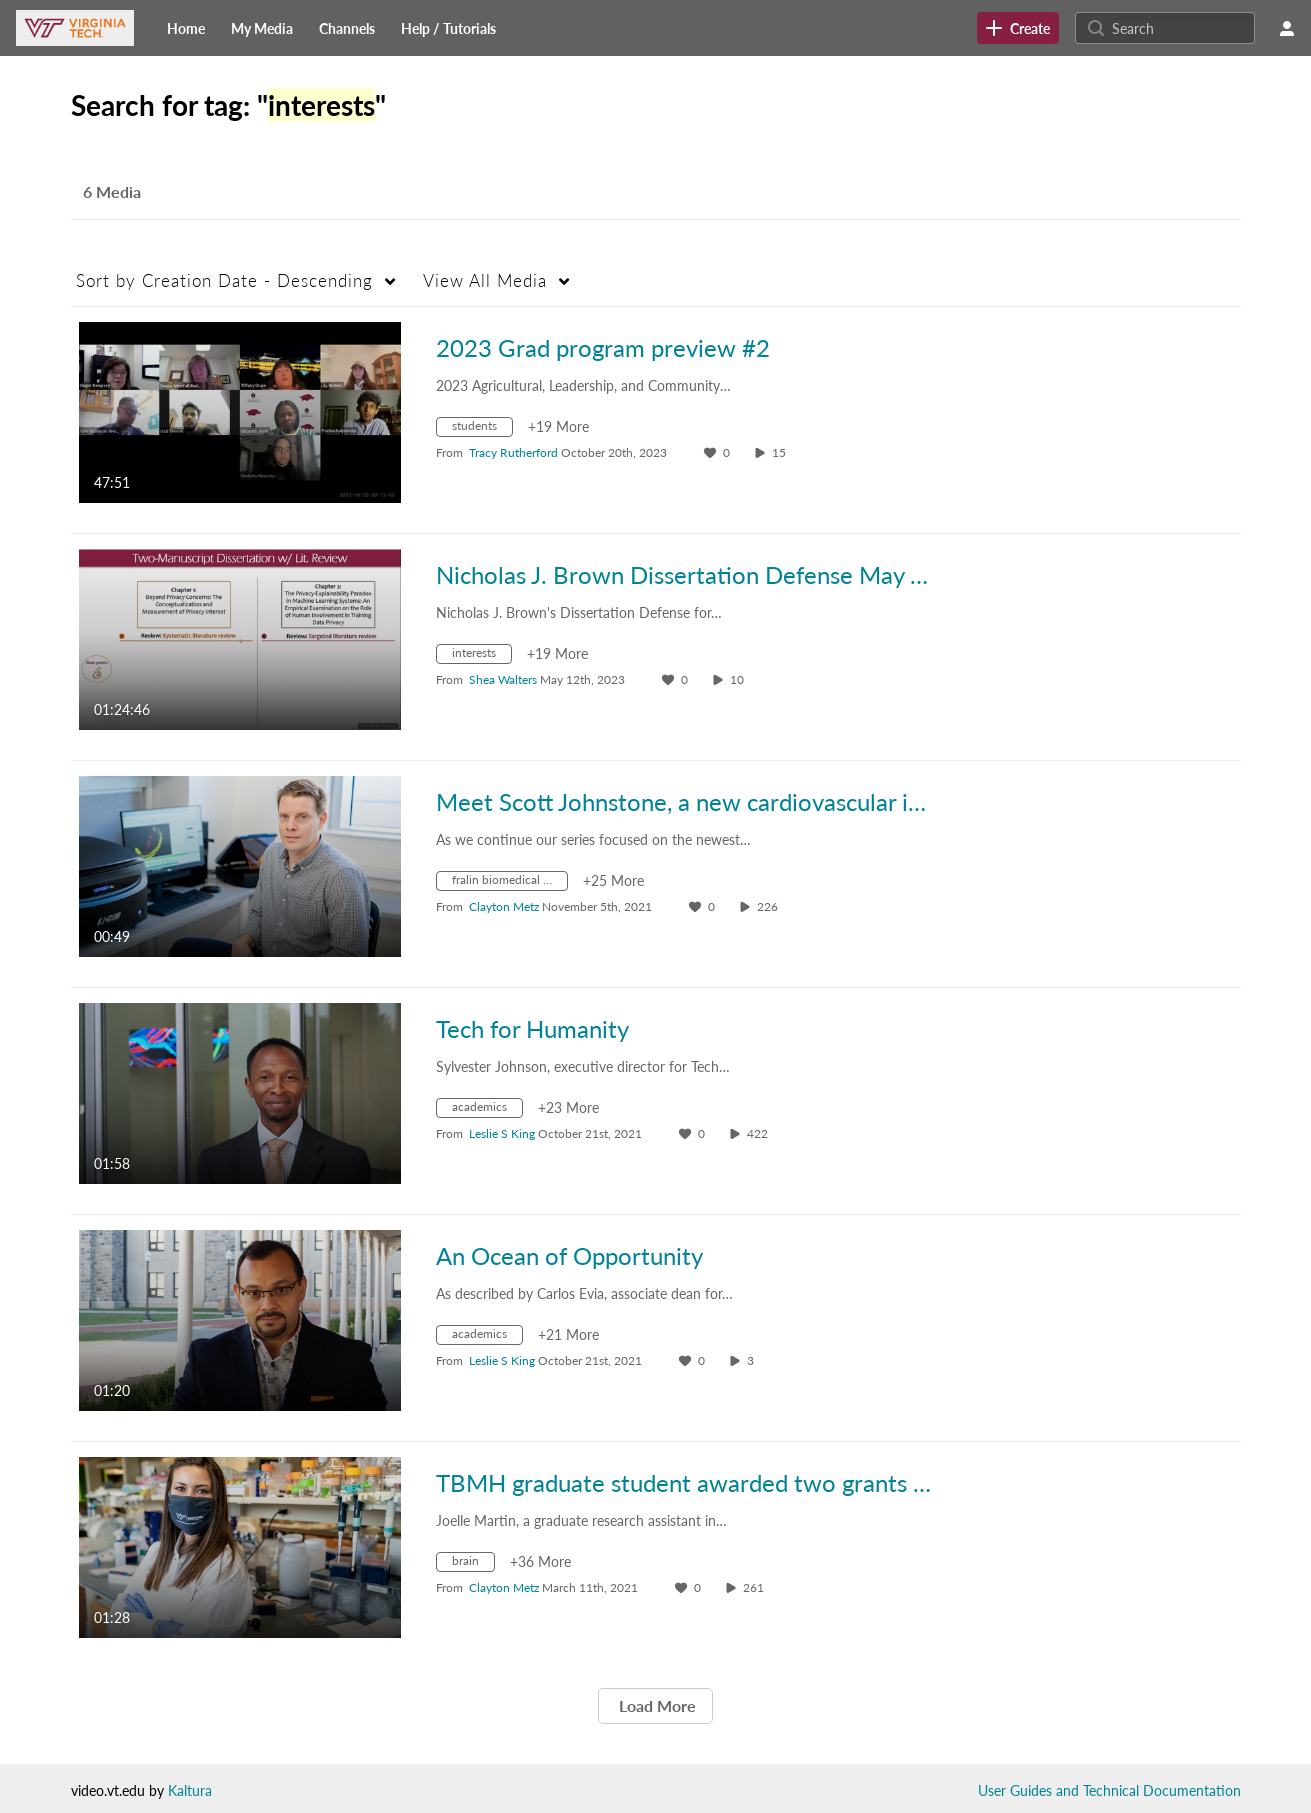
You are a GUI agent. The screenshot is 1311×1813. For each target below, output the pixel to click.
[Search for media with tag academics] (487, 1110)
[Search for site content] (1181, 28)
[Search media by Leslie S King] (502, 1133)
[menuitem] (186, 28)
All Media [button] (485, 280)
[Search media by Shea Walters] (503, 679)
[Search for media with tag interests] (481, 656)
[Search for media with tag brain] (473, 1564)
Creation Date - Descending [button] (224, 280)
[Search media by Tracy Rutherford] (513, 452)
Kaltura (190, 1790)
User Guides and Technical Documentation (1109, 1790)
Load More (655, 1705)
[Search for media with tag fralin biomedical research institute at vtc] (509, 883)
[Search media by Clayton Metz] (504, 906)
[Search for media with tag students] (482, 429)
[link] (1018, 28)
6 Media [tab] (112, 191)
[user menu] (1287, 28)
